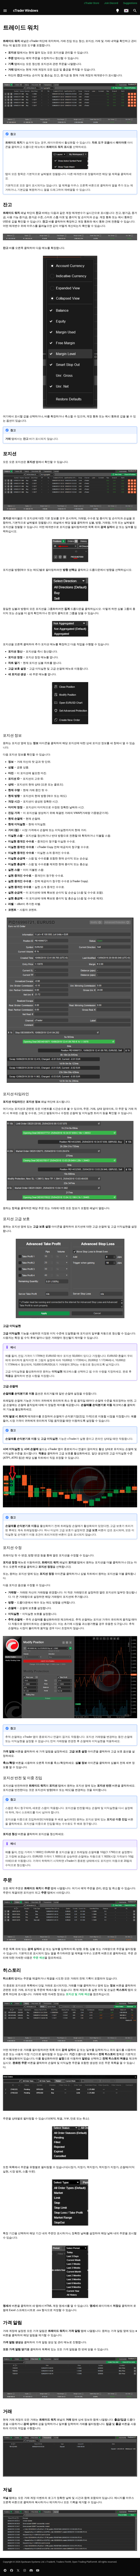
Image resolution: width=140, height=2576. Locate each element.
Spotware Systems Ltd (32, 2561)
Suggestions (130, 3)
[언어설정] (126, 10)
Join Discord (111, 3)
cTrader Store (91, 3)
